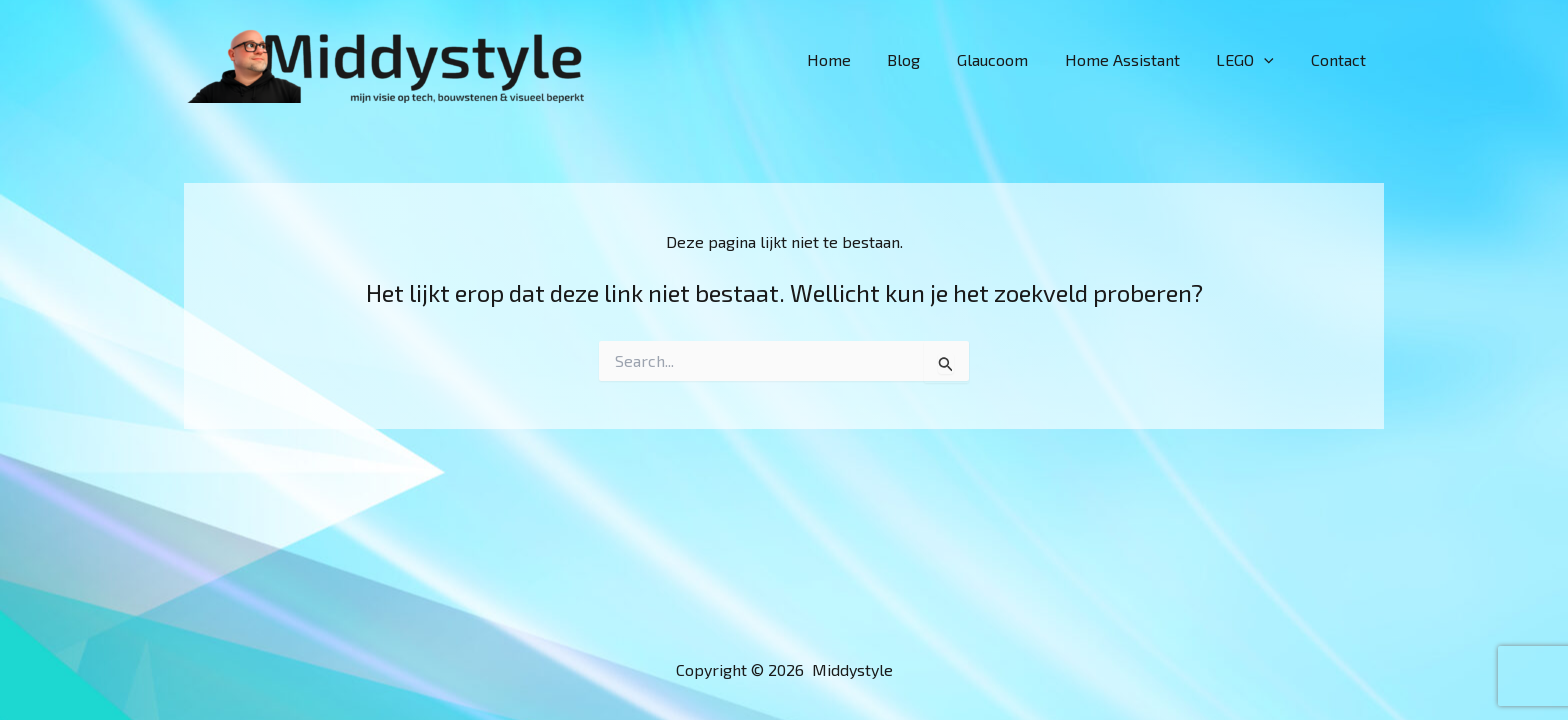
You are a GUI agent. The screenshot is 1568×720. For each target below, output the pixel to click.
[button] (1271, 60)
